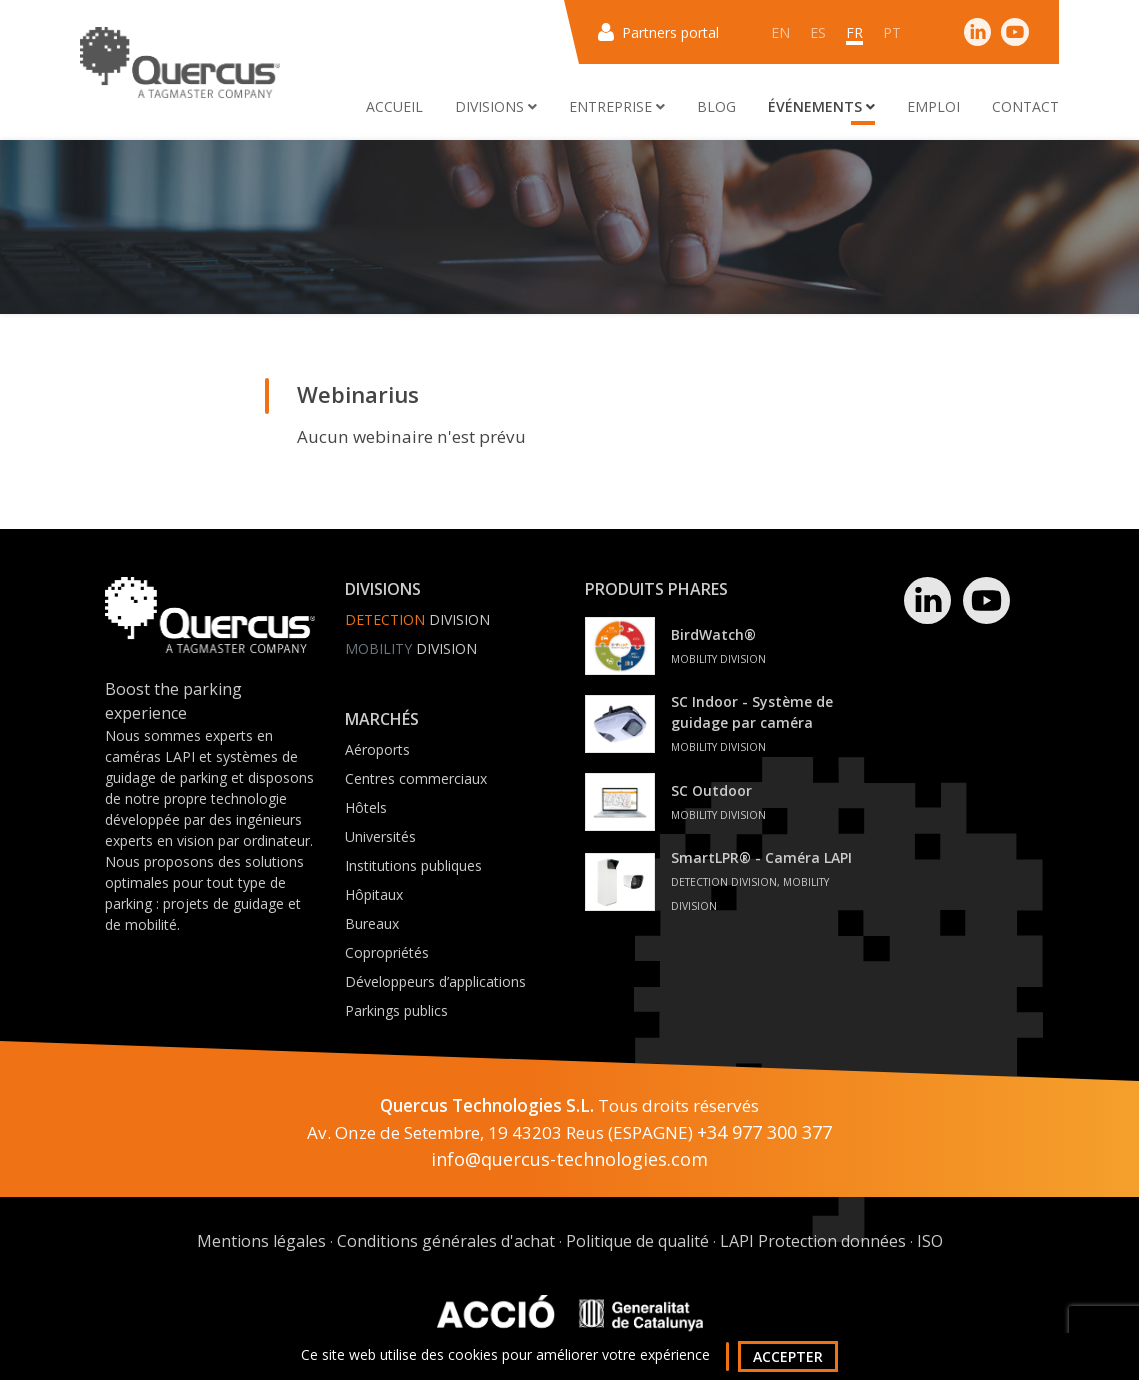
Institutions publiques (413, 865)
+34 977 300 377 (764, 1132)
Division (417, 619)
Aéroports (377, 749)
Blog (716, 106)
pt (892, 32)
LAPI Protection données (813, 1241)
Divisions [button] (496, 106)
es (818, 32)
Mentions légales (261, 1241)
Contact (1025, 106)
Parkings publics (396, 1010)
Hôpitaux (374, 894)
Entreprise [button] (617, 106)
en (780, 32)
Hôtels (366, 807)
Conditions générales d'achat (446, 1241)
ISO (930, 1241)
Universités (380, 836)
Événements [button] (821, 106)
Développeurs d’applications (435, 981)
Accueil (394, 106)
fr (854, 32)
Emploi (933, 106)
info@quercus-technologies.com (569, 1159)
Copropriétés (387, 952)
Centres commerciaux (416, 778)
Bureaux (372, 923)
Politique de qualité (637, 1241)
